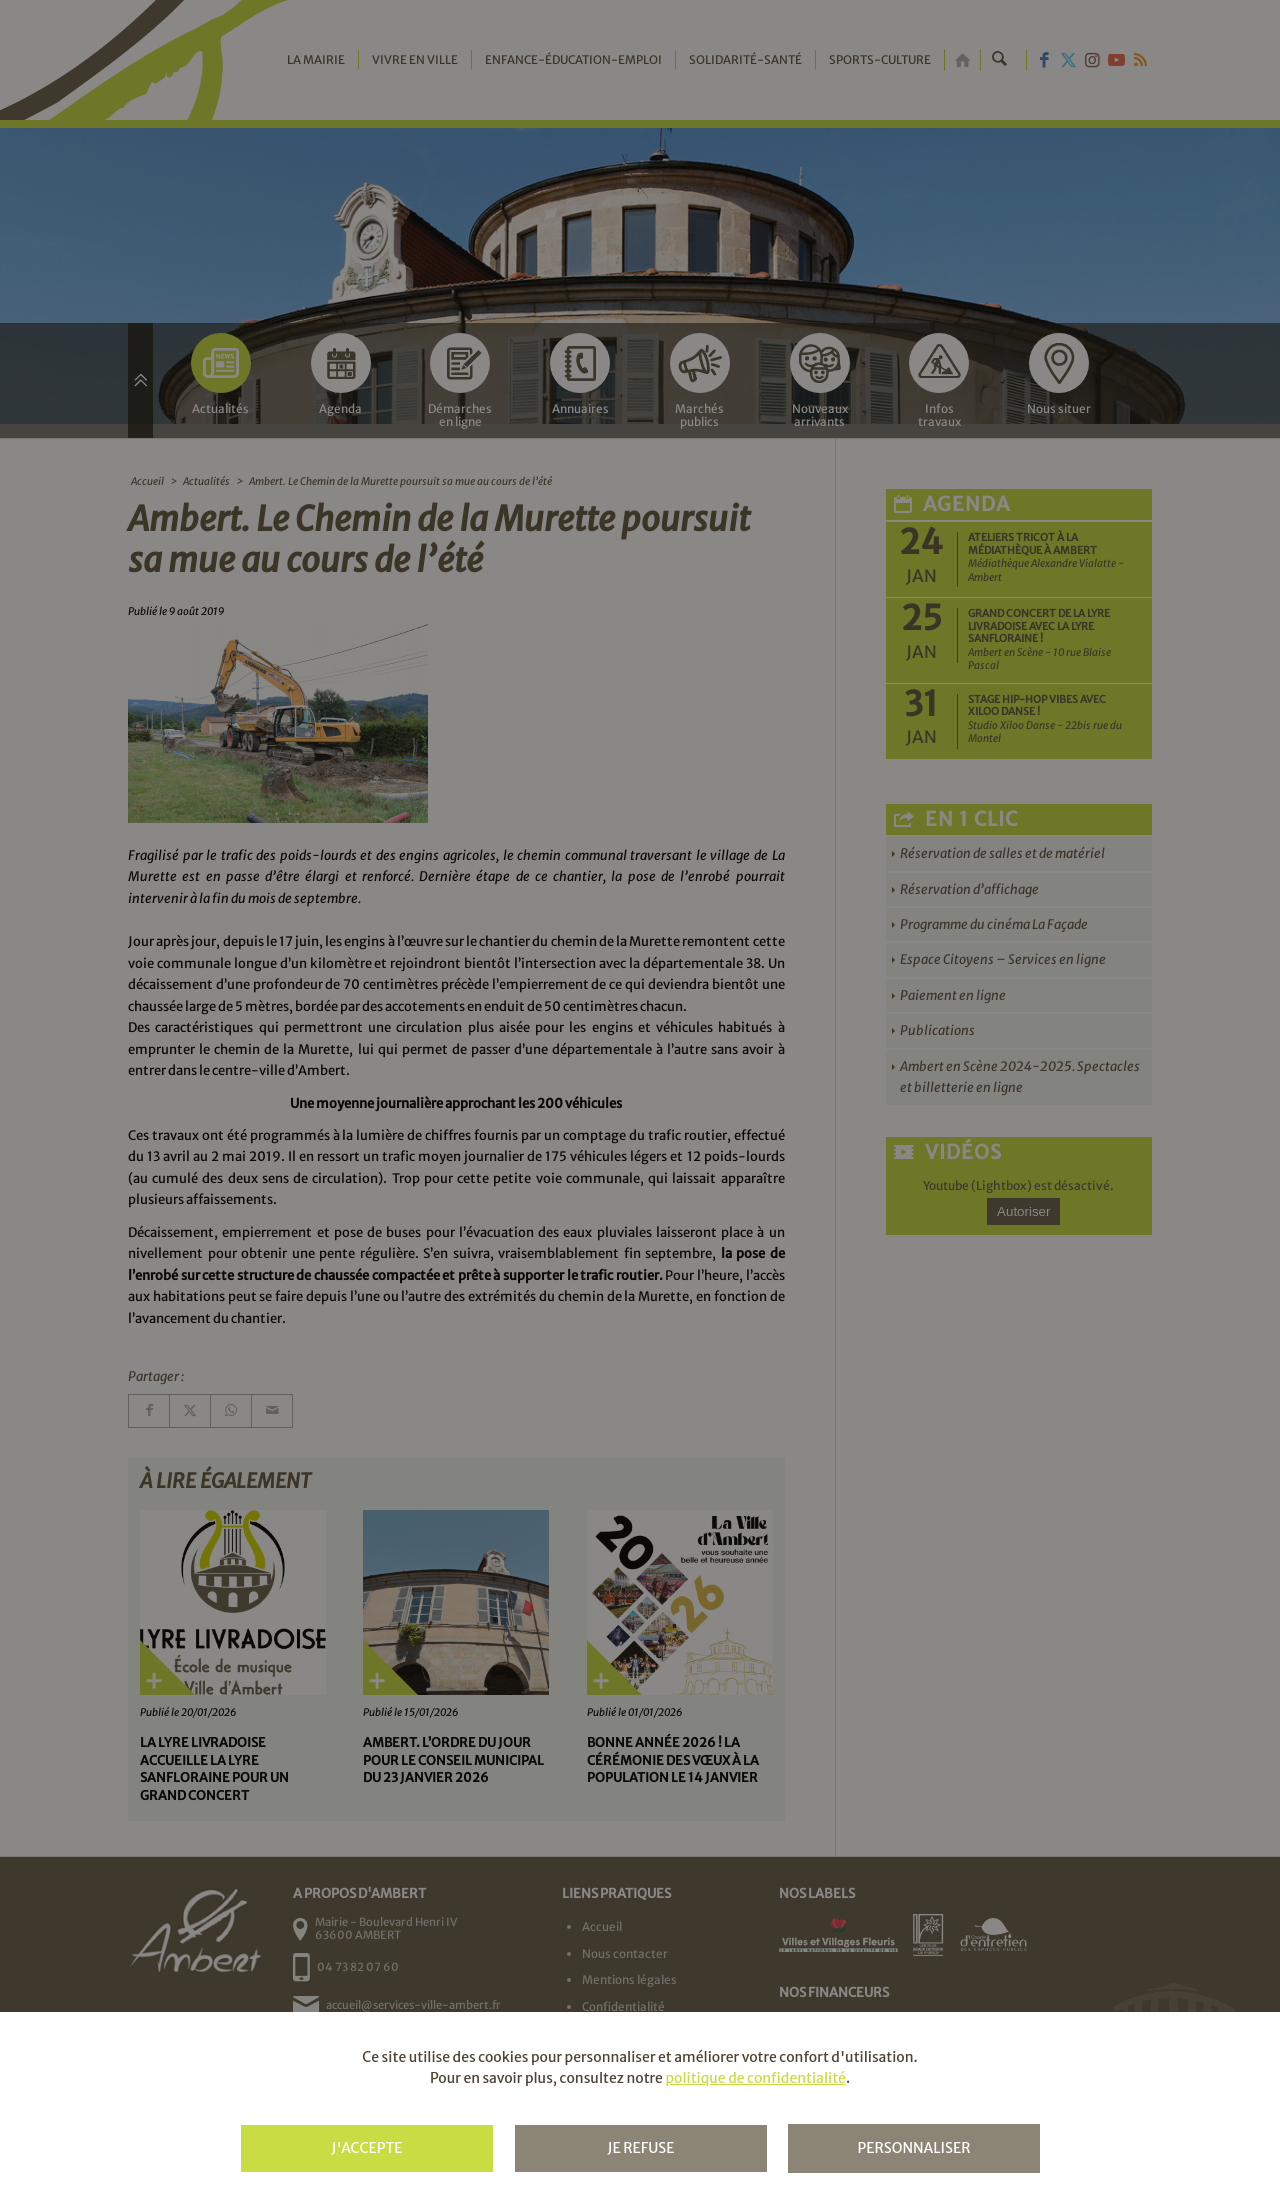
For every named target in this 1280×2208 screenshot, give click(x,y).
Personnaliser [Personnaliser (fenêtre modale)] (913, 2148)
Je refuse (640, 2148)
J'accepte (366, 2148)
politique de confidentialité (755, 2078)
